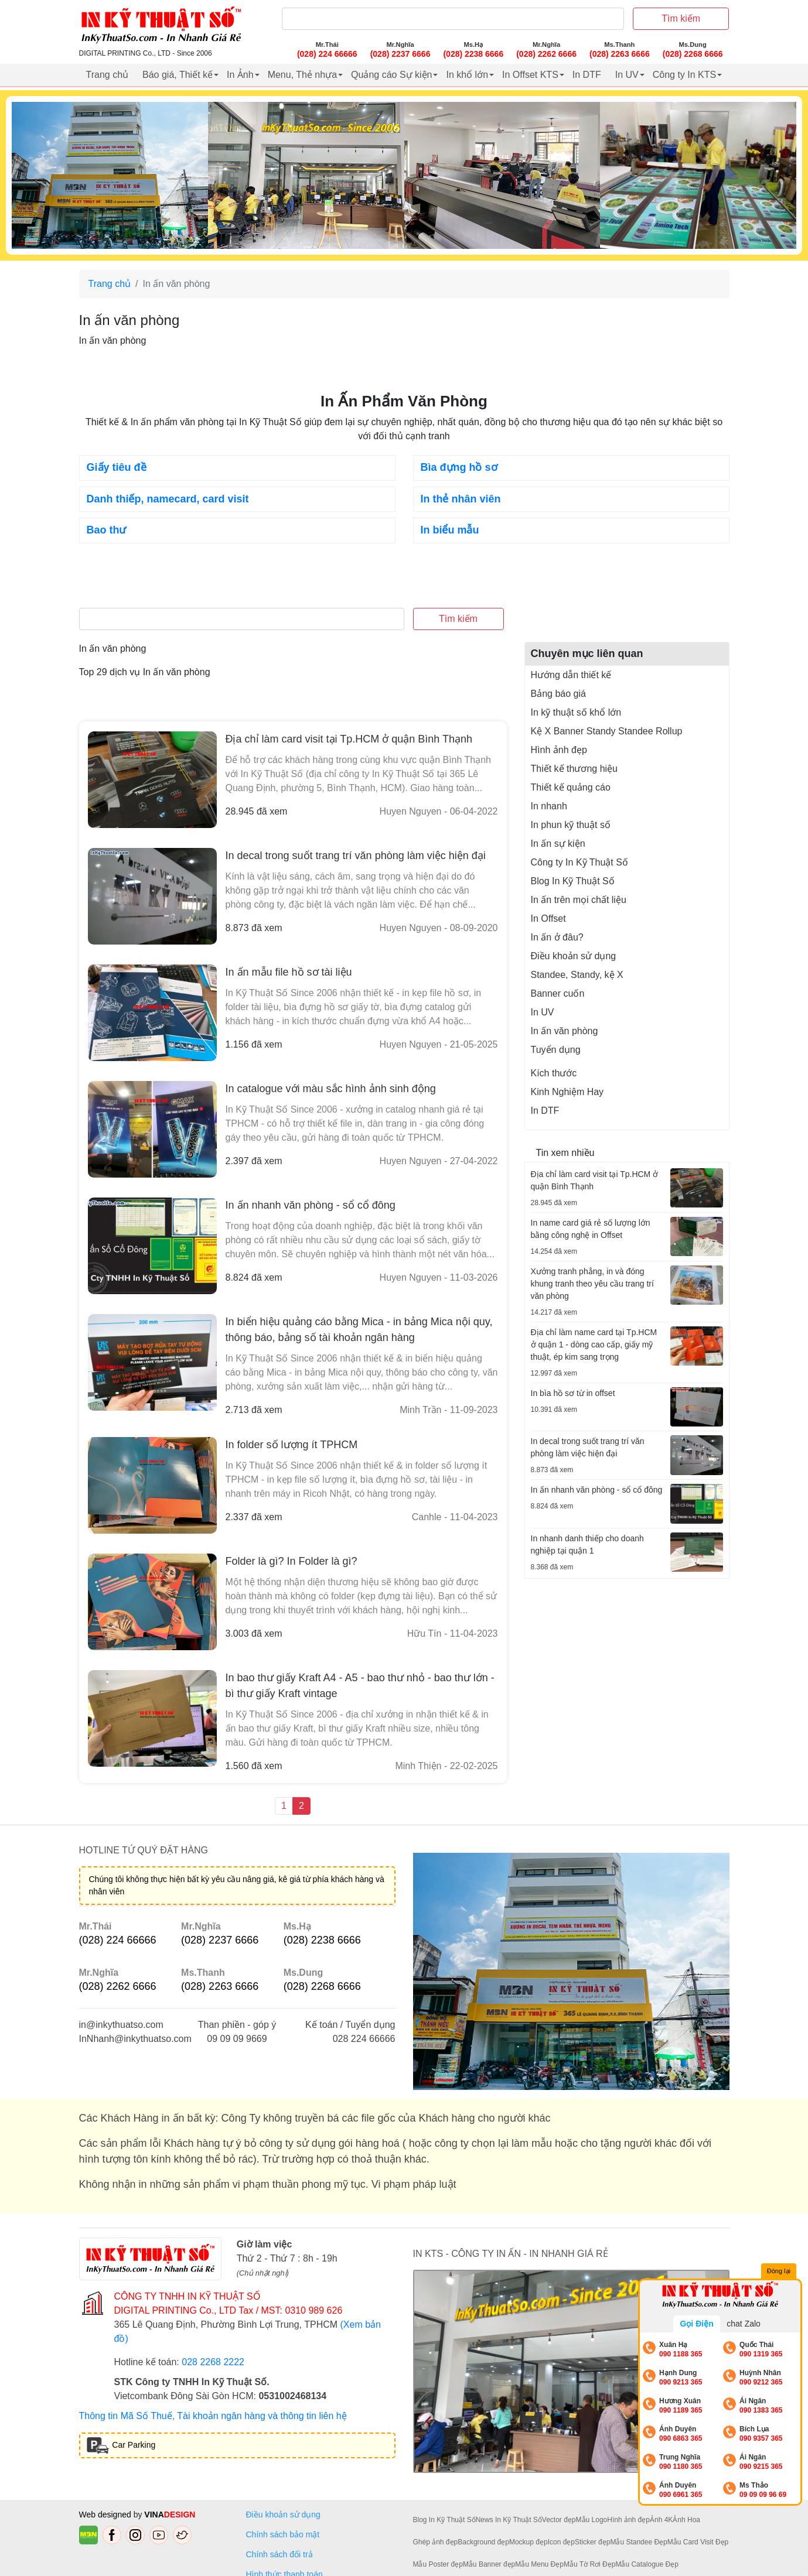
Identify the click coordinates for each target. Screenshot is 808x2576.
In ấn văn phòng (564, 1031)
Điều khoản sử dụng (573, 956)
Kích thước (554, 1073)
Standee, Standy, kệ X (577, 975)
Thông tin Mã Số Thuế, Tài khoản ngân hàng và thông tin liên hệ (213, 2416)
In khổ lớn (467, 75)
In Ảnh (240, 75)
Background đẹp (483, 2542)
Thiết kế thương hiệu (574, 769)
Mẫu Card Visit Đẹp (697, 2542)
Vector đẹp (559, 2520)
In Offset (548, 918)
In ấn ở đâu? (557, 937)
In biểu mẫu (450, 530)
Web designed (106, 2514)
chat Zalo (744, 2323)
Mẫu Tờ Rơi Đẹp (589, 2564)
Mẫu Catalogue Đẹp (646, 2564)
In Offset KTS (530, 75)
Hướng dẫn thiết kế (571, 675)
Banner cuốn (558, 993)
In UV (627, 75)
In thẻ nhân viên (461, 499)
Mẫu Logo (592, 2520)
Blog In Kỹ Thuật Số (573, 881)
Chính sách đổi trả (282, 2554)
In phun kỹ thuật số (571, 825)
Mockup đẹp (528, 2542)
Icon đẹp (561, 2542)
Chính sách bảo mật (283, 2534)
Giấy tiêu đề (116, 467)
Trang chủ (107, 75)
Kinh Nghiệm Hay (567, 1092)
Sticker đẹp (592, 2542)
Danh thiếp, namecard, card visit (168, 499)
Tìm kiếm (681, 18)
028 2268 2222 (213, 2362)
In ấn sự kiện (558, 844)
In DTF (586, 75)
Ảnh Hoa (686, 2520)
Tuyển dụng (556, 1050)
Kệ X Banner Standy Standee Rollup (607, 731)
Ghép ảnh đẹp (435, 2542)
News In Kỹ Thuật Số (509, 2520)
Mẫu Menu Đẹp (539, 2564)
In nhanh (549, 806)
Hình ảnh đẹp (559, 750)
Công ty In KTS (685, 75)
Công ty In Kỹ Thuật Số (579, 862)
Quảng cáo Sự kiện (391, 75)
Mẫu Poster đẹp (438, 2564)
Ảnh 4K (661, 2520)
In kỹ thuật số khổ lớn (576, 712)
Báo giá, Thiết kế (177, 75)
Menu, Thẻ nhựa (302, 75)
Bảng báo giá (558, 694)
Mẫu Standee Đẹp (638, 2542)
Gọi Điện (696, 2323)
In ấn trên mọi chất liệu (578, 900)
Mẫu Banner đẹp (489, 2564)
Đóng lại (778, 2270)
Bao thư (107, 530)
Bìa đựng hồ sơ (459, 467)
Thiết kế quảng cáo (571, 787)
